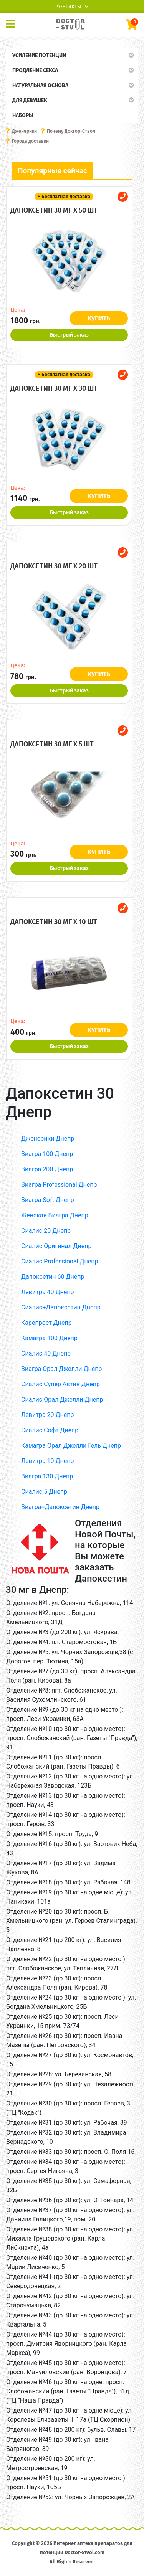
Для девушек (29, 100)
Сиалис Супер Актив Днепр (60, 1384)
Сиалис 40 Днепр (46, 1353)
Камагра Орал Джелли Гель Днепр (71, 1445)
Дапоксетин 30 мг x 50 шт (54, 210)
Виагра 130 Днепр (47, 1476)
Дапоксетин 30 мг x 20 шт (54, 566)
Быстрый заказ (69, 335)
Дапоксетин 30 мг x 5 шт (52, 744)
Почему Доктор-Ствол (71, 131)
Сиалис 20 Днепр (46, 1230)
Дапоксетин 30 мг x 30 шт (54, 388)
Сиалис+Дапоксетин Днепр (61, 1307)
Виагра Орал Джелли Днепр (61, 1368)
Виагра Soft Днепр (47, 1200)
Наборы (22, 115)
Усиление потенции (39, 55)
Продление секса (35, 70)
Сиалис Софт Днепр (49, 1430)
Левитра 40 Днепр (47, 1292)
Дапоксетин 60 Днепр (52, 1276)
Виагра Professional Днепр (59, 1184)
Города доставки (30, 141)
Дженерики (24, 131)
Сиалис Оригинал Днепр (56, 1246)
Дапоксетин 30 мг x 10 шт (53, 922)
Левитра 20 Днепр (47, 1414)
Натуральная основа (40, 85)
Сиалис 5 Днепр (44, 1491)
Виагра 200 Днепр (47, 1169)
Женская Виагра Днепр (54, 1215)
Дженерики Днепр (47, 1138)
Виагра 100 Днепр (47, 1154)
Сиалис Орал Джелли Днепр (62, 1399)
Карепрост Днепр (46, 1322)
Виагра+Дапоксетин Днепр (60, 1507)
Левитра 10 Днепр (47, 1461)
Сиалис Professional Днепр (59, 1261)
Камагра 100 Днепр (49, 1338)
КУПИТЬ (99, 318)
